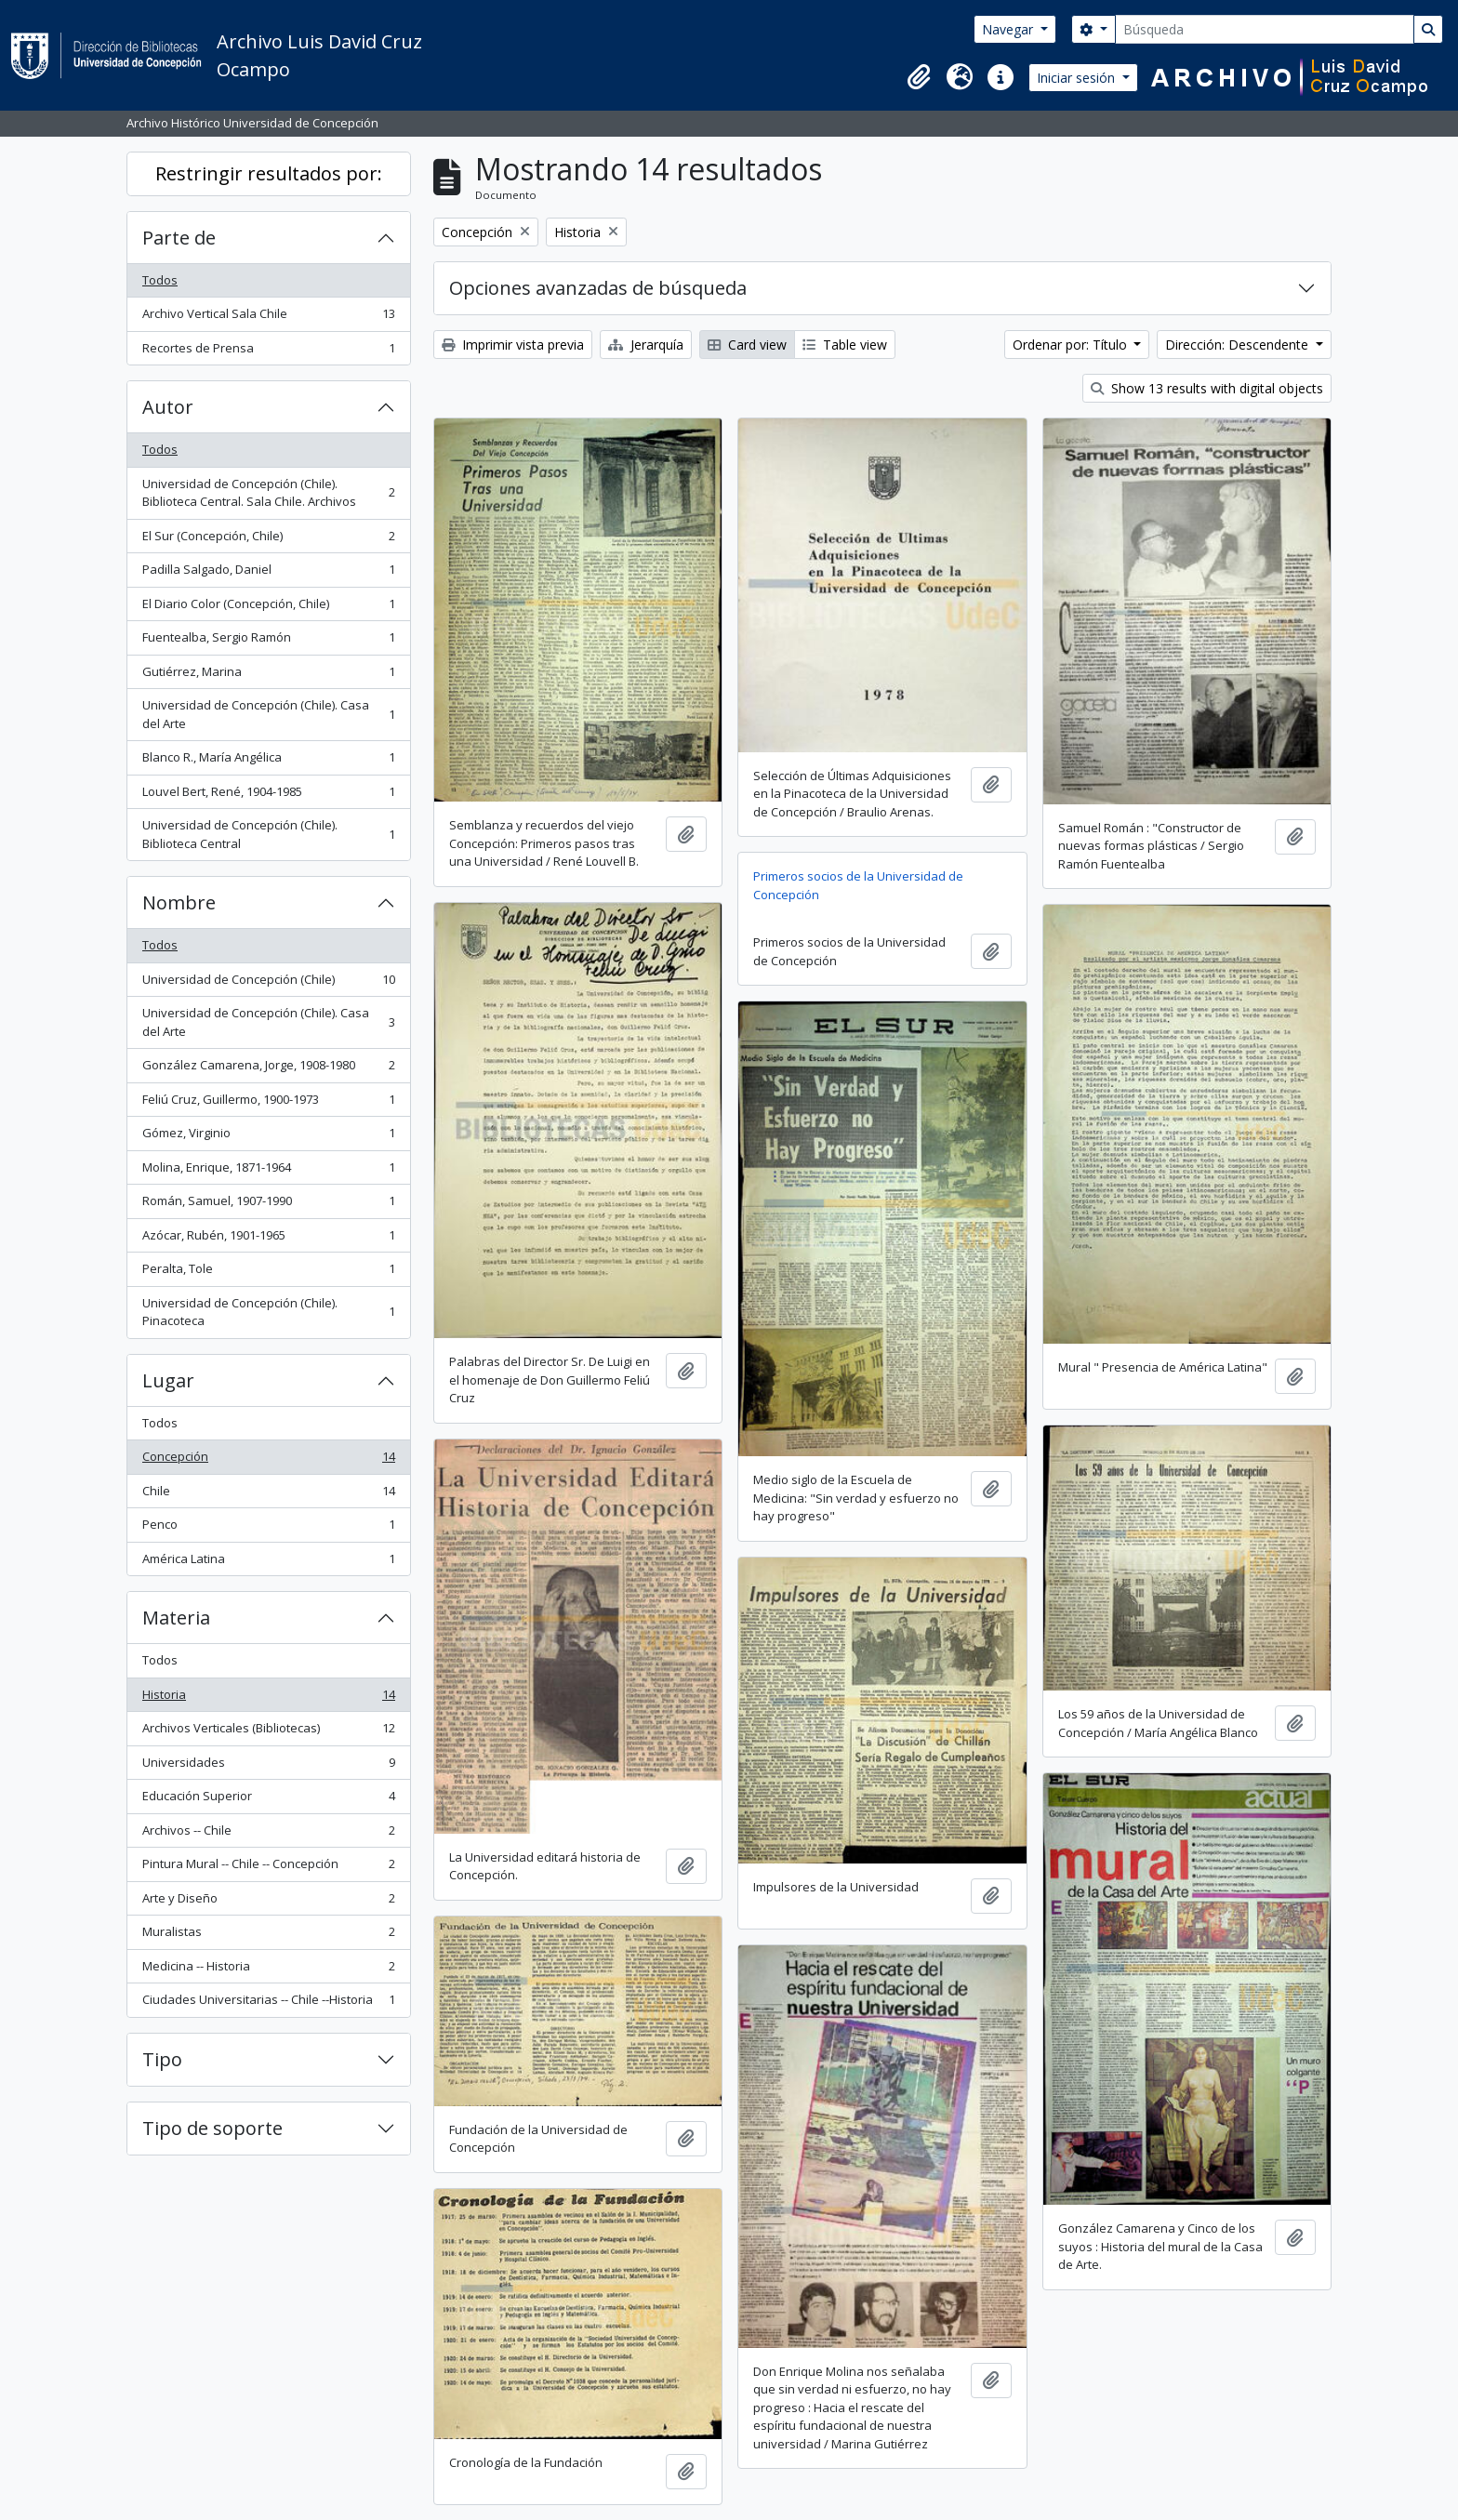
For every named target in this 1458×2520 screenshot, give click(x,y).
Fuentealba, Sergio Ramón (268, 641)
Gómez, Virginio (268, 1136)
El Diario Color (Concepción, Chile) (268, 607)
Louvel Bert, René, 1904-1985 (268, 795)
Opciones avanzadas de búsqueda (598, 287)
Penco (268, 1528)
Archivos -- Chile (268, 1834)
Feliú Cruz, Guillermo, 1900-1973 (268, 1103)
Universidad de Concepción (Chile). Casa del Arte (268, 714)
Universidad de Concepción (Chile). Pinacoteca (268, 1312)
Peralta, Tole (268, 1272)
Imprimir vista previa (513, 344)
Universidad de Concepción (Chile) (268, 983)
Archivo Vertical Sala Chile (268, 317)
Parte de (179, 237)
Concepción (268, 1460)
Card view (747, 344)
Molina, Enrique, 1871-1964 (268, 1171)
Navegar (1009, 29)
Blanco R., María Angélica (268, 761)
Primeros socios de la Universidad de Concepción (858, 885)
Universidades (268, 1766)
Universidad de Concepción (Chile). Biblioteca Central (268, 834)
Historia (268, 1698)
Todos (160, 280)
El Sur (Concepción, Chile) (268, 539)
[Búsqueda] (1264, 29)
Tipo (162, 2059)
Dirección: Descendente (1238, 344)
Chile (268, 1494)
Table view (844, 344)
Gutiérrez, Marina (268, 675)
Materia (176, 1617)
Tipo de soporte (212, 2128)
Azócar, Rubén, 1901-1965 (268, 1239)
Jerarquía (645, 344)
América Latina (268, 1562)
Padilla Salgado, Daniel (268, 573)
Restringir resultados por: (268, 173)
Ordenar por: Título (1072, 344)
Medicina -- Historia (268, 1970)
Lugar (168, 1380)
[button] (918, 77)
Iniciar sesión (1078, 77)
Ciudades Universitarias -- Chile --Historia (268, 2003)
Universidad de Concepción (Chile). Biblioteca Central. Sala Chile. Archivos (268, 493)
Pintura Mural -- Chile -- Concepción (268, 1867)
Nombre (179, 902)
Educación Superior (268, 1799)
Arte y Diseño (268, 1902)
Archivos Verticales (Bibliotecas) (268, 1731)
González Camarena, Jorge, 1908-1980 (268, 1068)
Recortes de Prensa (268, 352)
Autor (167, 406)
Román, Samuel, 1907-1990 (268, 1204)
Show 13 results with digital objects (1207, 388)
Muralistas (268, 1935)
